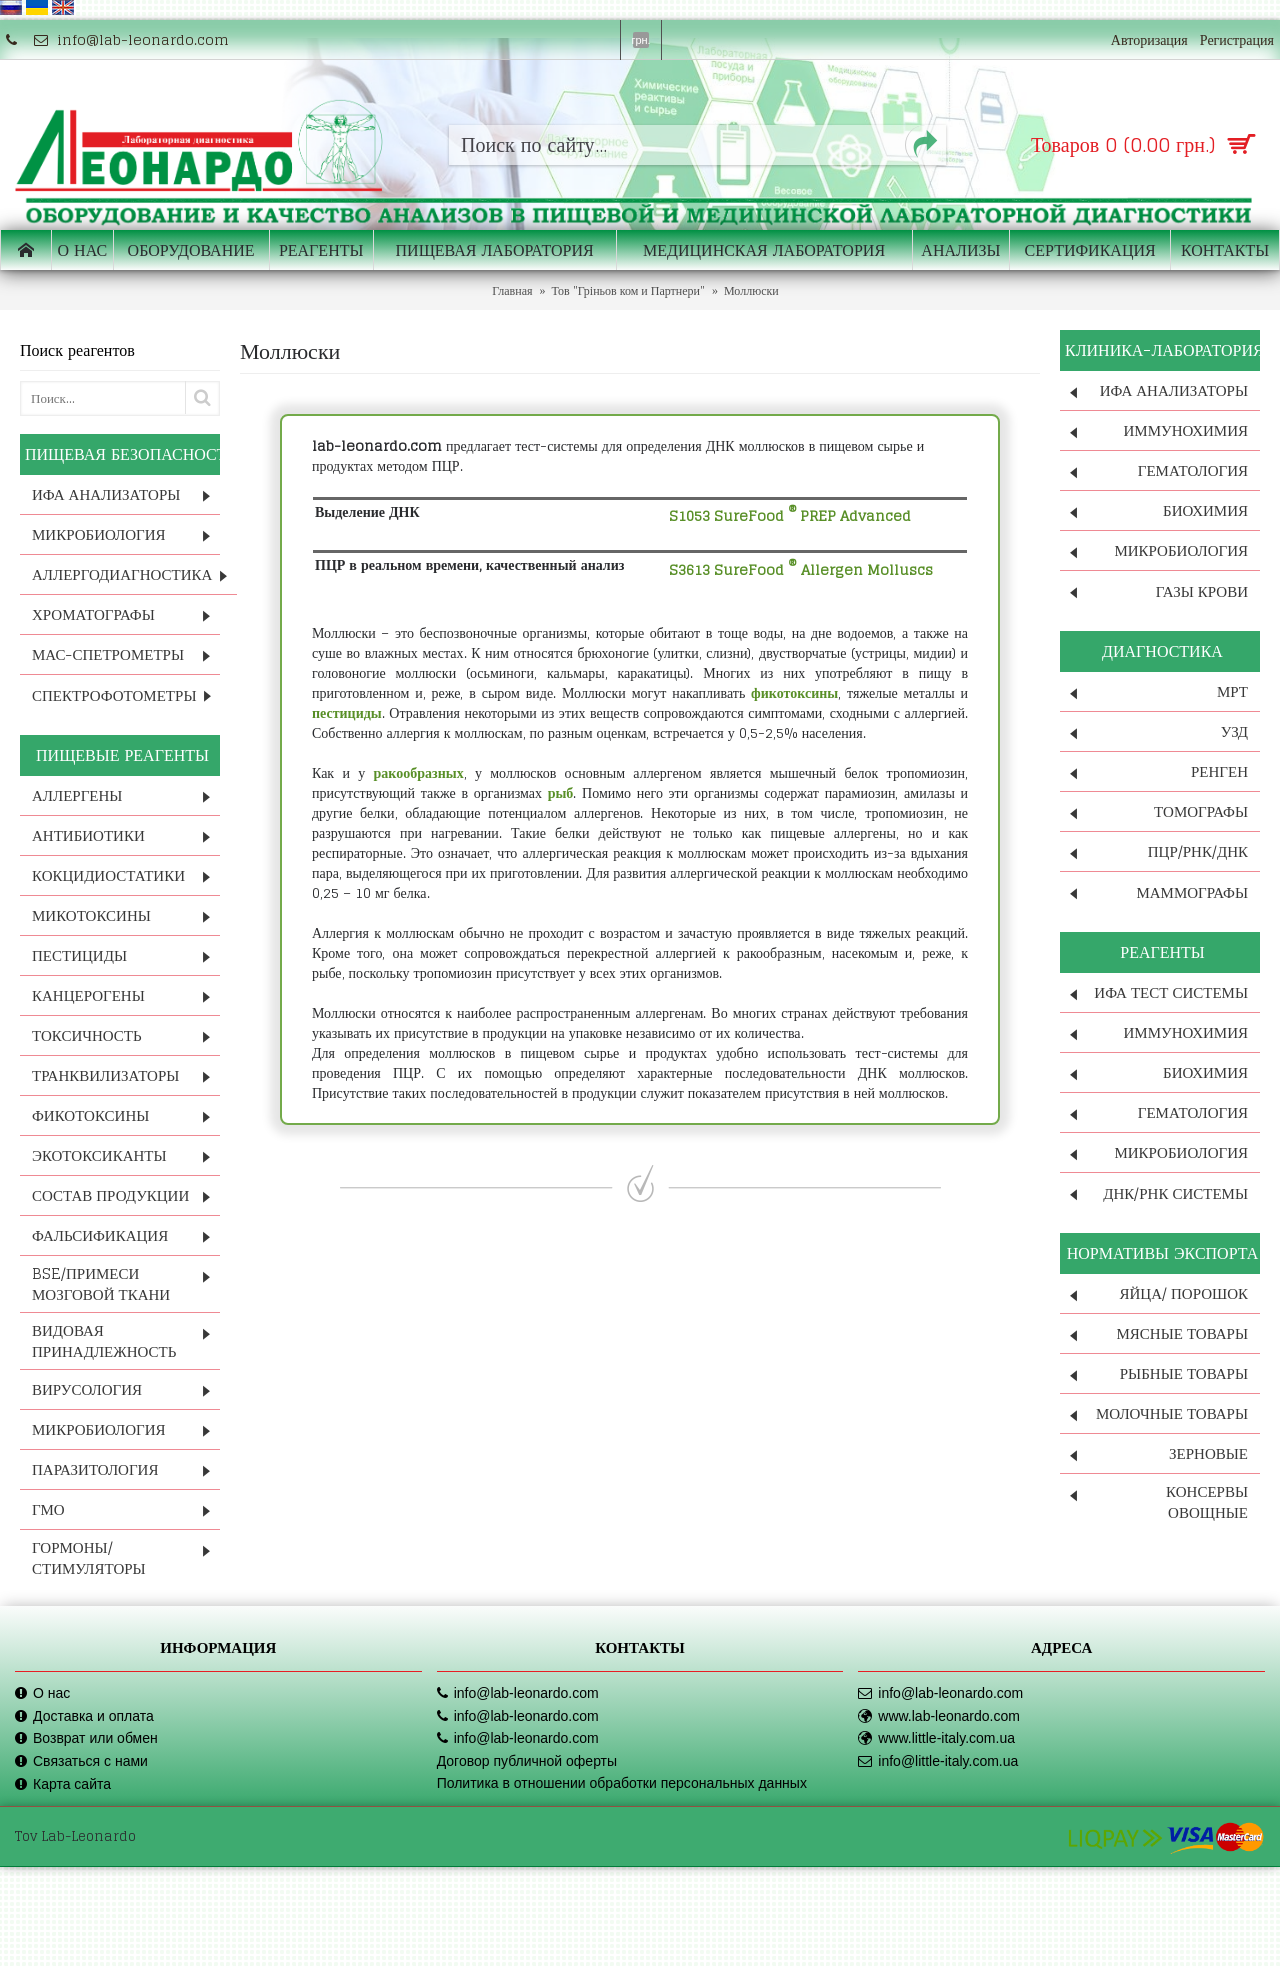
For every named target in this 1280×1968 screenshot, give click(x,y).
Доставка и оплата (84, 1716)
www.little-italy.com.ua (936, 1738)
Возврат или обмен (86, 1738)
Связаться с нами (81, 1761)
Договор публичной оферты (527, 1761)
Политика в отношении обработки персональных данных (622, 1783)
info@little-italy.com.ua (938, 1761)
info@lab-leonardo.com (518, 1693)
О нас (42, 1693)
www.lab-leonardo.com (939, 1716)
